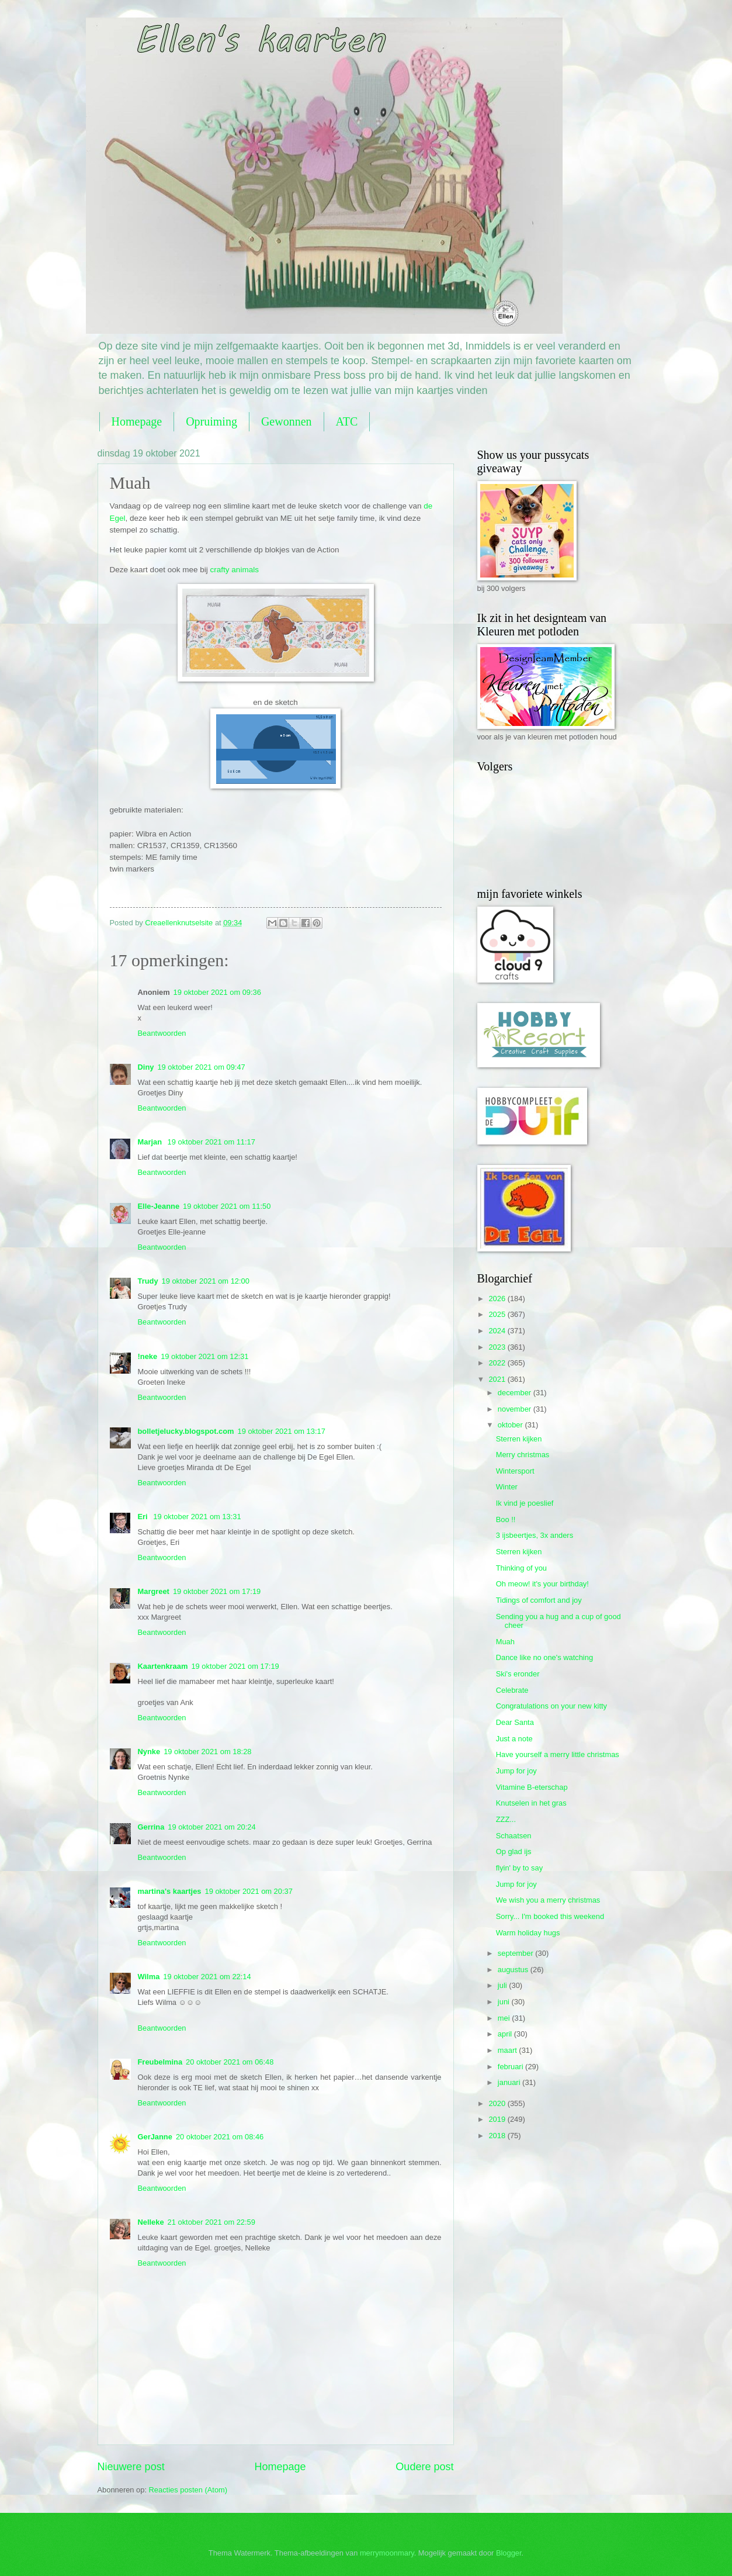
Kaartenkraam (163, 1666)
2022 (497, 1362)
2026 (497, 1298)
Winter (507, 1486)
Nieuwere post (131, 2467)
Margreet (153, 1591)
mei (505, 2018)
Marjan (151, 1141)
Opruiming (211, 421)
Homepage (137, 421)
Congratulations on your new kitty (551, 1706)
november (515, 1409)
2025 (497, 1314)
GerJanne (155, 2136)
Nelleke (151, 2222)
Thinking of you (521, 1568)
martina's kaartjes (170, 1891)
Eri (144, 1516)
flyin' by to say (519, 1867)
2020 (497, 2103)
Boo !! (506, 1519)
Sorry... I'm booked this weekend (550, 1916)
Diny (146, 1067)
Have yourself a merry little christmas (557, 1754)
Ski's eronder (518, 1673)
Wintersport (515, 1471)
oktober (511, 1424)
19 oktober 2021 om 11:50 (226, 1206)
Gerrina (151, 1827)
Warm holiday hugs (528, 1932)
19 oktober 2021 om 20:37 (249, 1891)
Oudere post (424, 2467)
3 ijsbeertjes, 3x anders (534, 1535)
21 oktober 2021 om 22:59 (211, 2222)
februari (511, 2066)
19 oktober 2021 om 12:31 (204, 1356)
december (515, 1392)
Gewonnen (286, 421)
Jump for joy (516, 1770)
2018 (497, 2135)
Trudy (148, 1281)
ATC (347, 421)
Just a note (514, 1738)
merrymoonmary (387, 2553)
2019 (497, 2119)
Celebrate (512, 1690)
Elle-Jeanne (159, 1206)
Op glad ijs (514, 1851)
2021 (497, 1379)
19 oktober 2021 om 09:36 (217, 992)
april (506, 2033)
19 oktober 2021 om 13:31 (197, 1516)
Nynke (149, 1751)
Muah (505, 1641)
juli (503, 1985)
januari (510, 2082)
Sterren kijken (519, 1438)
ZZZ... (506, 1819)
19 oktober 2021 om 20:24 (211, 1827)
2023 (497, 1347)
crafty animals (234, 569)
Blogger (509, 2553)
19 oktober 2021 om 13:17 (281, 1431)
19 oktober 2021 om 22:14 (207, 1976)
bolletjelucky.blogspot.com (186, 1431)
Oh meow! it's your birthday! (542, 1583)
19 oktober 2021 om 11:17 (211, 1141)
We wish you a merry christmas (548, 1900)
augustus (514, 1969)
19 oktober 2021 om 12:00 (205, 1281)
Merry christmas (523, 1454)
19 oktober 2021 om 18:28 (207, 1751)
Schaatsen (514, 1835)
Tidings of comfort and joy (539, 1600)
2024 (497, 1330)
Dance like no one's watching (544, 1657)
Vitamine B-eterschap (532, 1787)
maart (508, 2050)
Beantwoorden (162, 1033)
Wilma (149, 1976)
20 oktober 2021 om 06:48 (229, 2062)
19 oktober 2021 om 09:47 (201, 1067)
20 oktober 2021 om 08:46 (219, 2136)
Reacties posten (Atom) (188, 2489)
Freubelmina (160, 2062)
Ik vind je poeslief (525, 1503)
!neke (148, 1356)
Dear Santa (515, 1722)
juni (505, 2001)
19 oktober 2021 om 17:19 (217, 1591)
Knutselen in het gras (531, 1803)
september (516, 1953)
